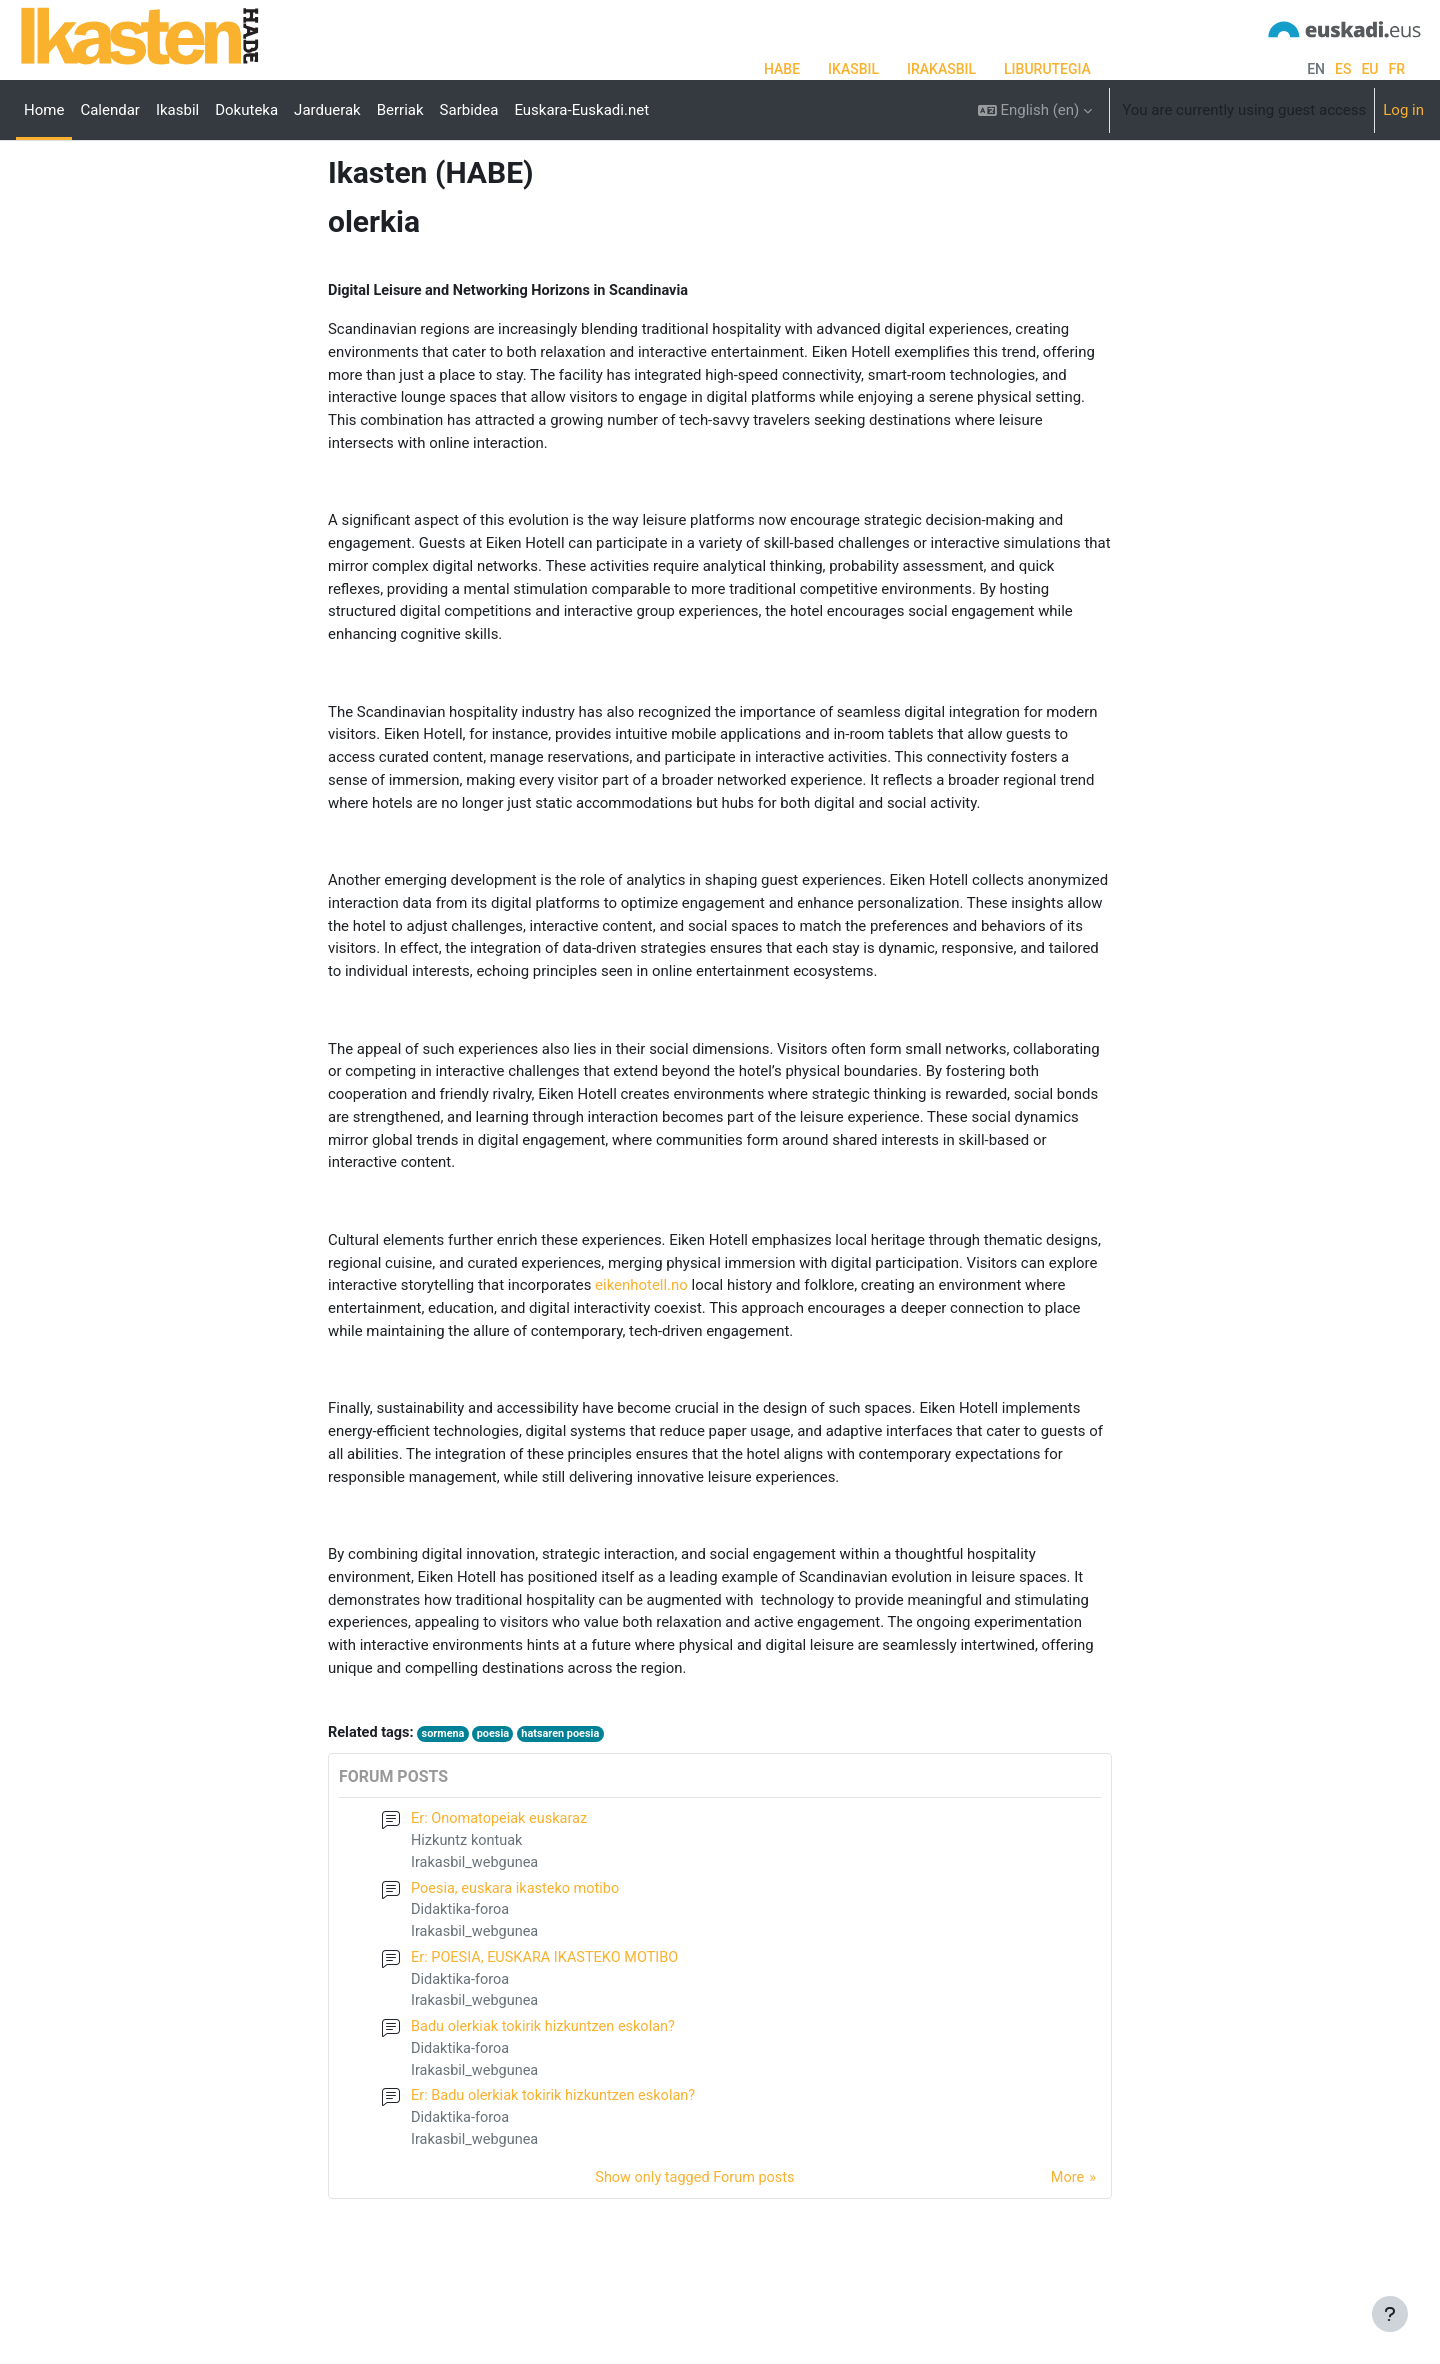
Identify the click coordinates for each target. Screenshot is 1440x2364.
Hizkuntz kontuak (468, 1906)
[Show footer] (1390, 2314)
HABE (782, 69)
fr (1396, 69)
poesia (499, 1797)
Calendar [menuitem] (110, 110)
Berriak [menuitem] (400, 110)
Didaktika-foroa (462, 1978)
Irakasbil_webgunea (477, 1929)
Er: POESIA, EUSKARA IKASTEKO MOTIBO (549, 2027)
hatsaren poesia (568, 1797)
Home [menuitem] (44, 110)
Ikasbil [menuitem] (177, 110)
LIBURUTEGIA (1047, 69)
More (1066, 2253)
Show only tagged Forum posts (694, 2253)
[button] (1035, 110)
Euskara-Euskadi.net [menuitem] (581, 110)
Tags (344, 207)
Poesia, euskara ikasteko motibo (519, 1955)
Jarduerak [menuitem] (327, 110)
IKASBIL (853, 69)
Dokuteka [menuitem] (246, 110)
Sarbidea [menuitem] (469, 110)
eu (1369, 69)
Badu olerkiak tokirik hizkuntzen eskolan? (547, 2098)
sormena (447, 1797)
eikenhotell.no (641, 1353)
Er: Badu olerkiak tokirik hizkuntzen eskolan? (558, 2170)
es (1343, 69)
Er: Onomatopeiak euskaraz (502, 1884)
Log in (1403, 110)
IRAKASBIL (941, 69)
